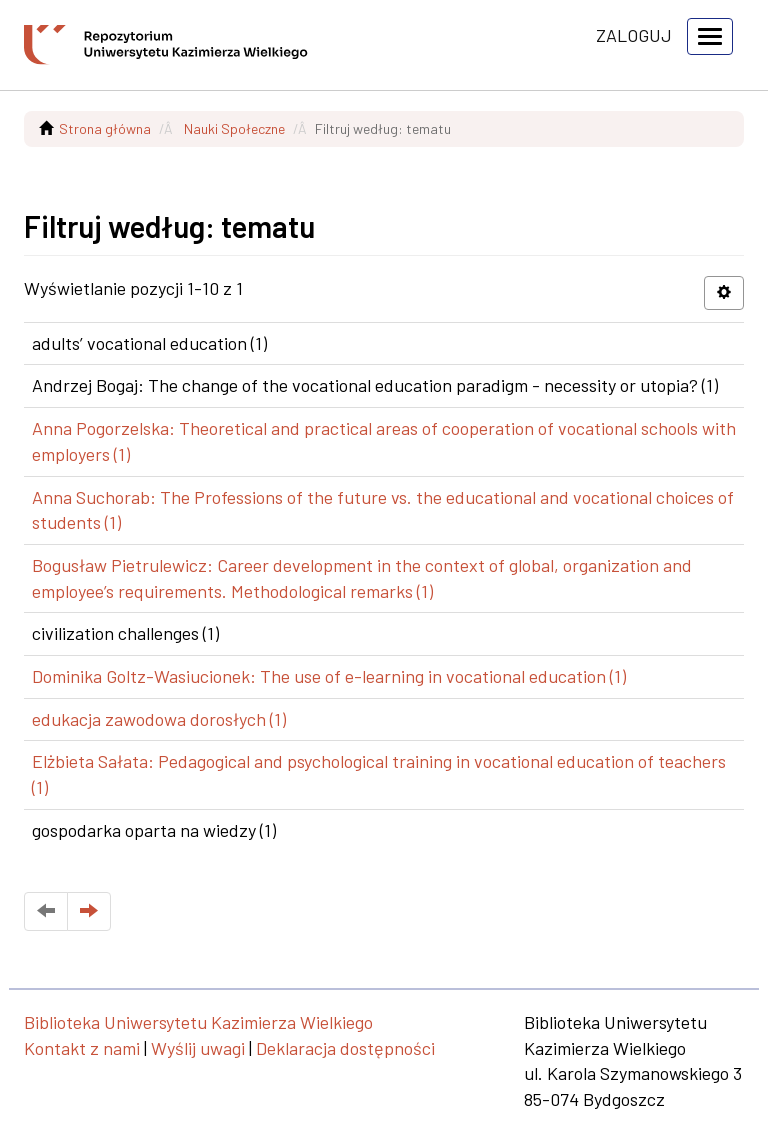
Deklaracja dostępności (345, 1048)
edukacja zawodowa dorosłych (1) (159, 719)
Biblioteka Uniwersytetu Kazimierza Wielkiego (198, 1022)
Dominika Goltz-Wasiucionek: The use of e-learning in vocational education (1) (329, 676)
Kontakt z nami (82, 1048)
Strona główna (105, 128)
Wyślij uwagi (198, 1048)
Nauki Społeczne (234, 128)
